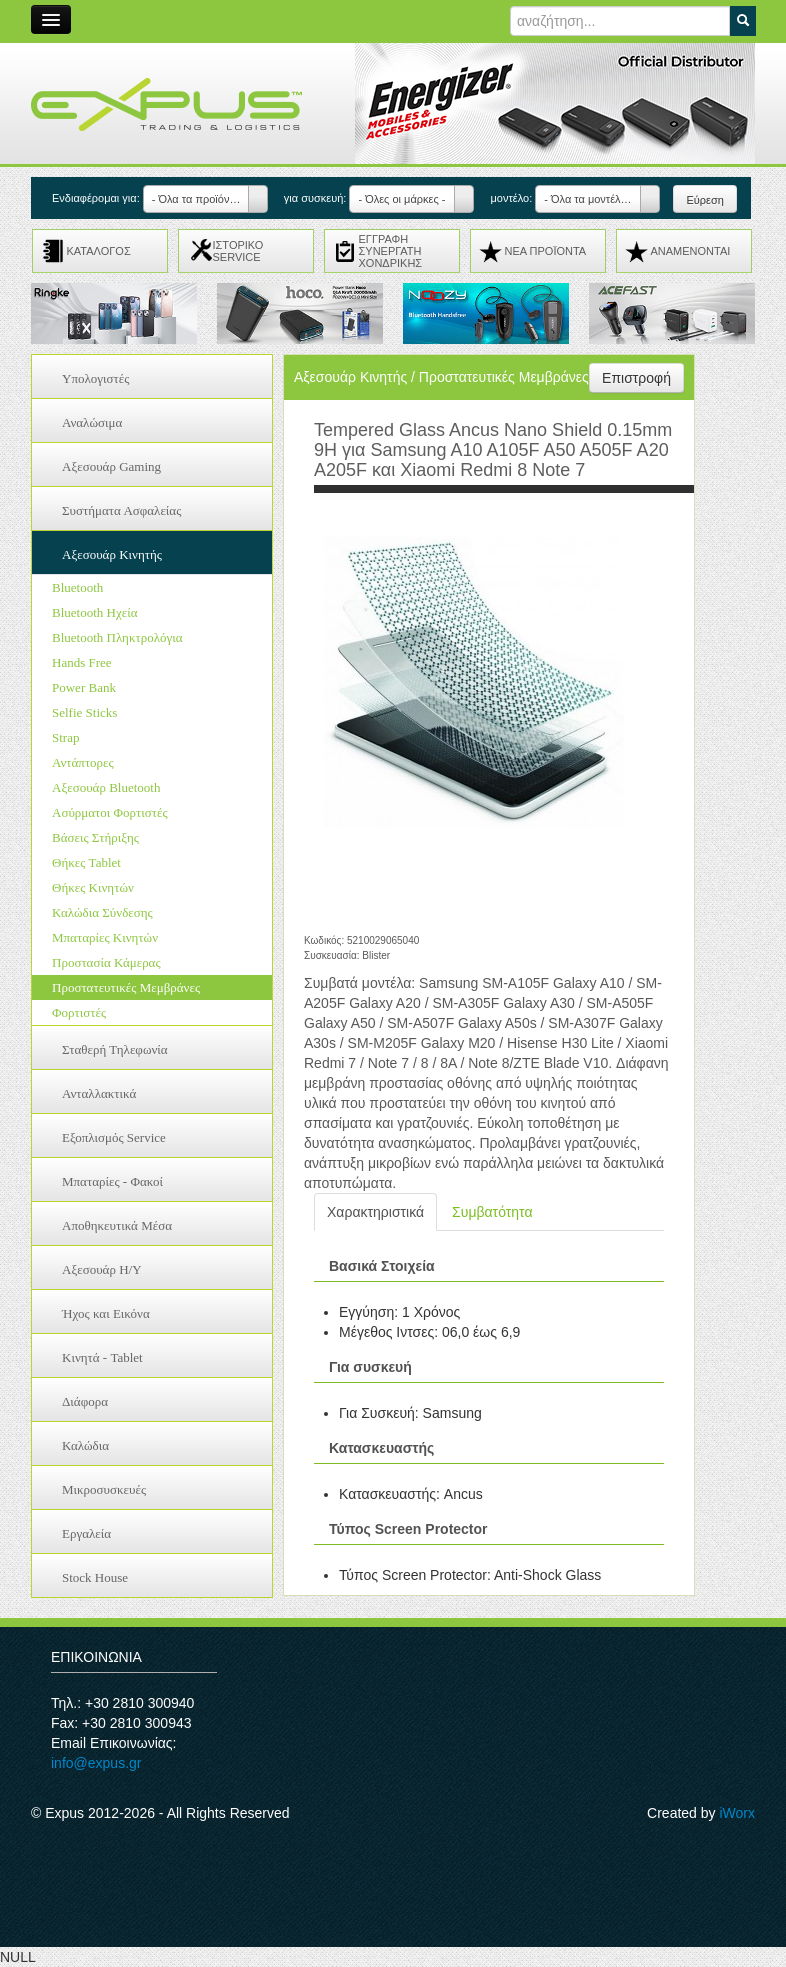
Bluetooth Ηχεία (94, 612)
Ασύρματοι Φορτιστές (110, 812)
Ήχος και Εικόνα (106, 1313)
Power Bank (84, 687)
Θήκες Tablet (86, 862)
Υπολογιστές (95, 378)
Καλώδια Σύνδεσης (102, 912)
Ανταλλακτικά (99, 1093)
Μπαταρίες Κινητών (105, 937)
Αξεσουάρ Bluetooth (106, 787)
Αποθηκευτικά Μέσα (117, 1225)
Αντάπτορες (83, 762)
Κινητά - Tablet (102, 1357)
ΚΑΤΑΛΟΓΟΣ (99, 251)
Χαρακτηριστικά (375, 1212)
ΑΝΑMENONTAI (691, 251)
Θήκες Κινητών (93, 887)
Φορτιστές (79, 1012)
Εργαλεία (86, 1533)
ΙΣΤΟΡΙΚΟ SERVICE (238, 251)
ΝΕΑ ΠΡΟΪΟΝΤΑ (546, 251)
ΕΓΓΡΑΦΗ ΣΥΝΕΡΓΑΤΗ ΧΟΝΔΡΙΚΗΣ (391, 251)
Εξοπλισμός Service (114, 1137)
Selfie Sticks (84, 712)
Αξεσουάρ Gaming (111, 466)
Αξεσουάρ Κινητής (112, 554)
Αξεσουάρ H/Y (102, 1269)
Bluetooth (77, 587)
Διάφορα (85, 1401)
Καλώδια (85, 1445)
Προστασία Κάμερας (106, 962)
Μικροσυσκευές (104, 1489)
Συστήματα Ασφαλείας (121, 510)
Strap (65, 737)
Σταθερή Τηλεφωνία (115, 1049)
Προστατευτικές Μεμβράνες (126, 987)
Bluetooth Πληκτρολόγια (117, 637)
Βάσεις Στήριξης (95, 837)
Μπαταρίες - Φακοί (112, 1181)
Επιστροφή (636, 378)
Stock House (95, 1577)
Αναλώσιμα (92, 422)
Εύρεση (704, 200)
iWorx (737, 1813)
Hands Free (82, 662)
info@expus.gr (96, 1763)
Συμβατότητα (492, 1212)
